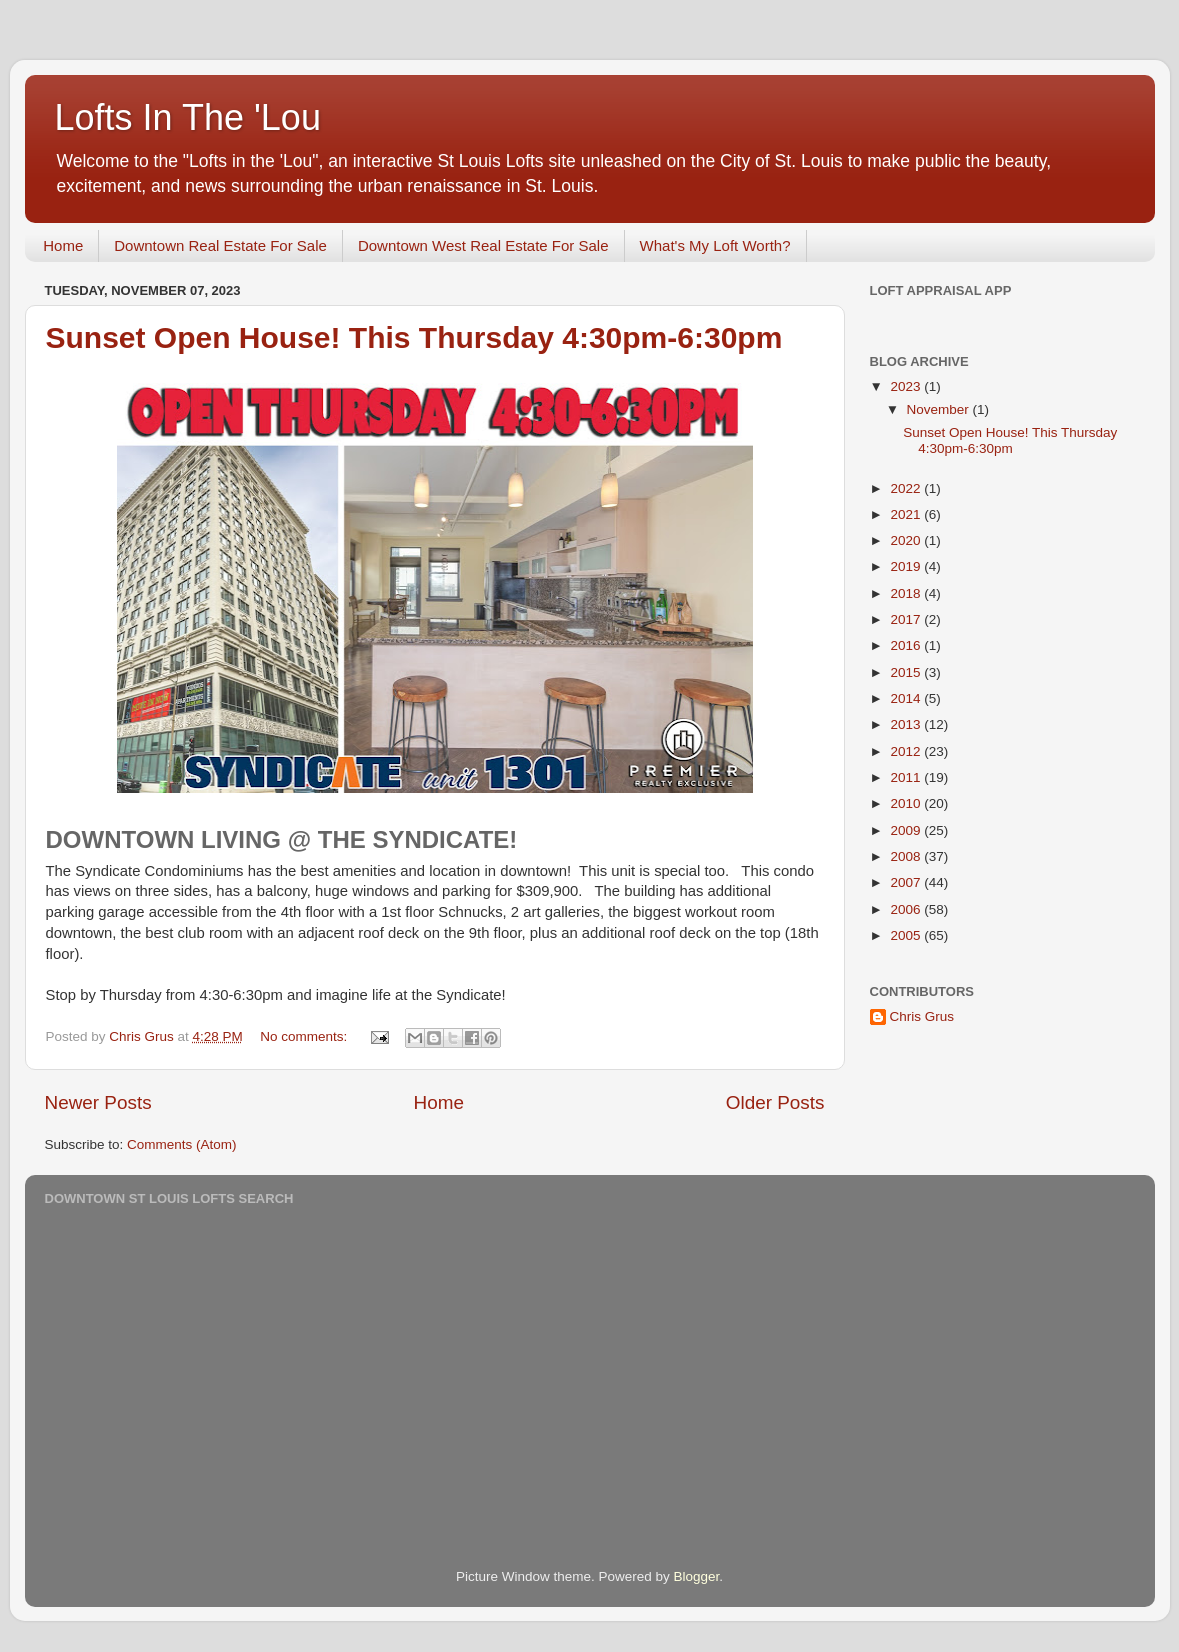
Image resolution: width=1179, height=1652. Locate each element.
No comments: (305, 1036)
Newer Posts (98, 1102)
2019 (907, 566)
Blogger (697, 1576)
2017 (907, 619)
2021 (907, 514)
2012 (907, 751)
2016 (907, 645)
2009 (907, 830)
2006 (907, 909)
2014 (907, 698)
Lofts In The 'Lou (188, 117)
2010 (907, 803)
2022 (907, 488)
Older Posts (775, 1102)
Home (63, 245)
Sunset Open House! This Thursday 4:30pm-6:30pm (414, 337)
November (940, 409)
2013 (907, 724)
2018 (907, 593)
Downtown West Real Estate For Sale (483, 245)
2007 (907, 882)
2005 (907, 935)
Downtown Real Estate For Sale (220, 245)
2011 (907, 777)
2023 (907, 386)
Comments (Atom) (182, 1144)
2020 (907, 540)
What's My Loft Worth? (715, 245)
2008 (907, 856)
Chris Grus (922, 1016)
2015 (907, 672)
